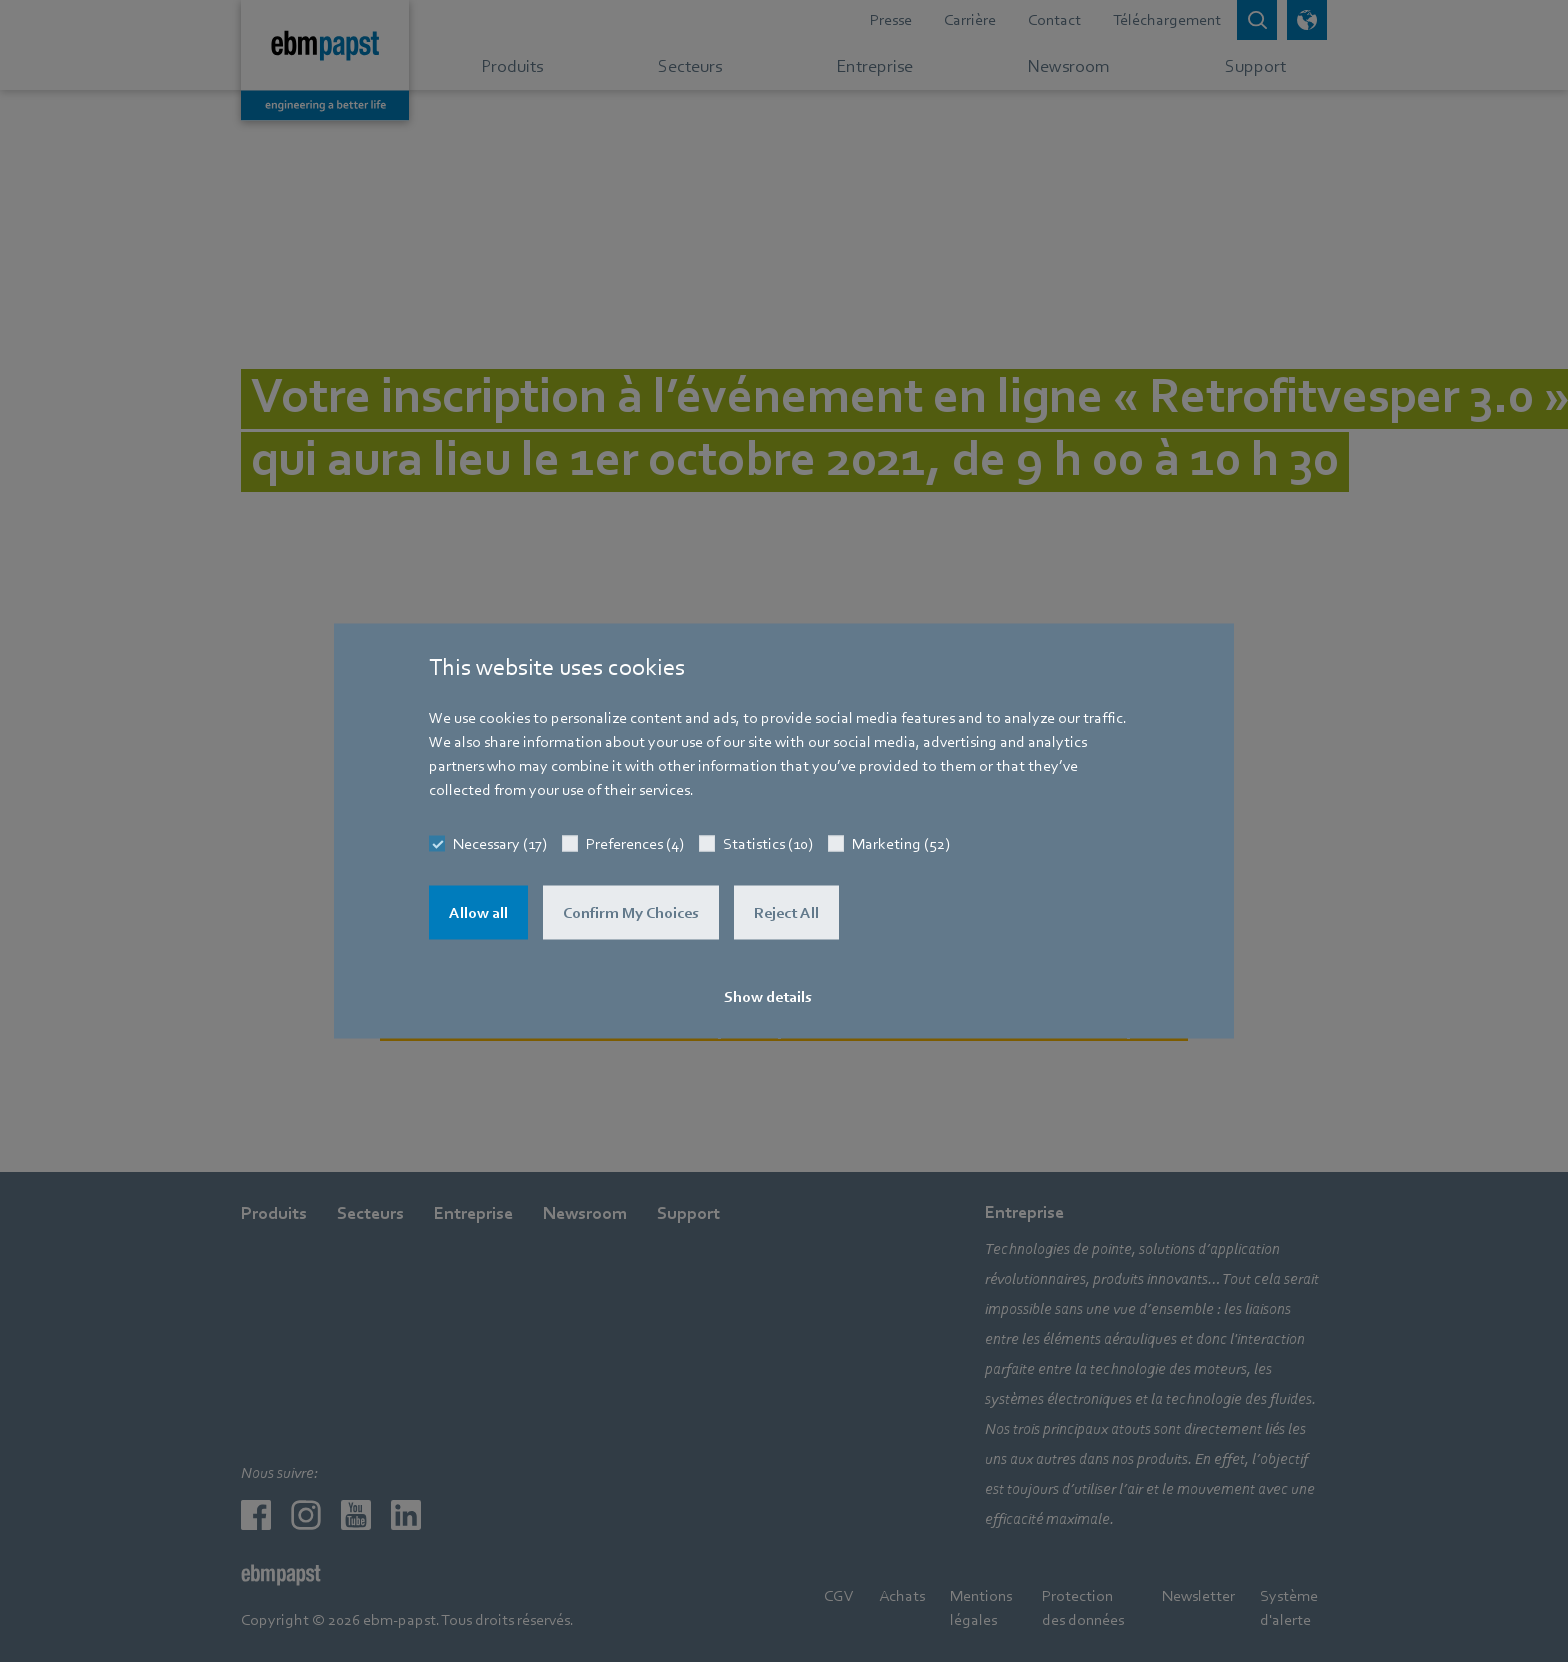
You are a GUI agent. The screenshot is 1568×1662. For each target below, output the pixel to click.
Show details (768, 997)
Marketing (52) (901, 844)
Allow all (478, 913)
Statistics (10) (768, 844)
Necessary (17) (500, 844)
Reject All (786, 913)
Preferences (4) (635, 844)
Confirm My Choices (631, 913)
